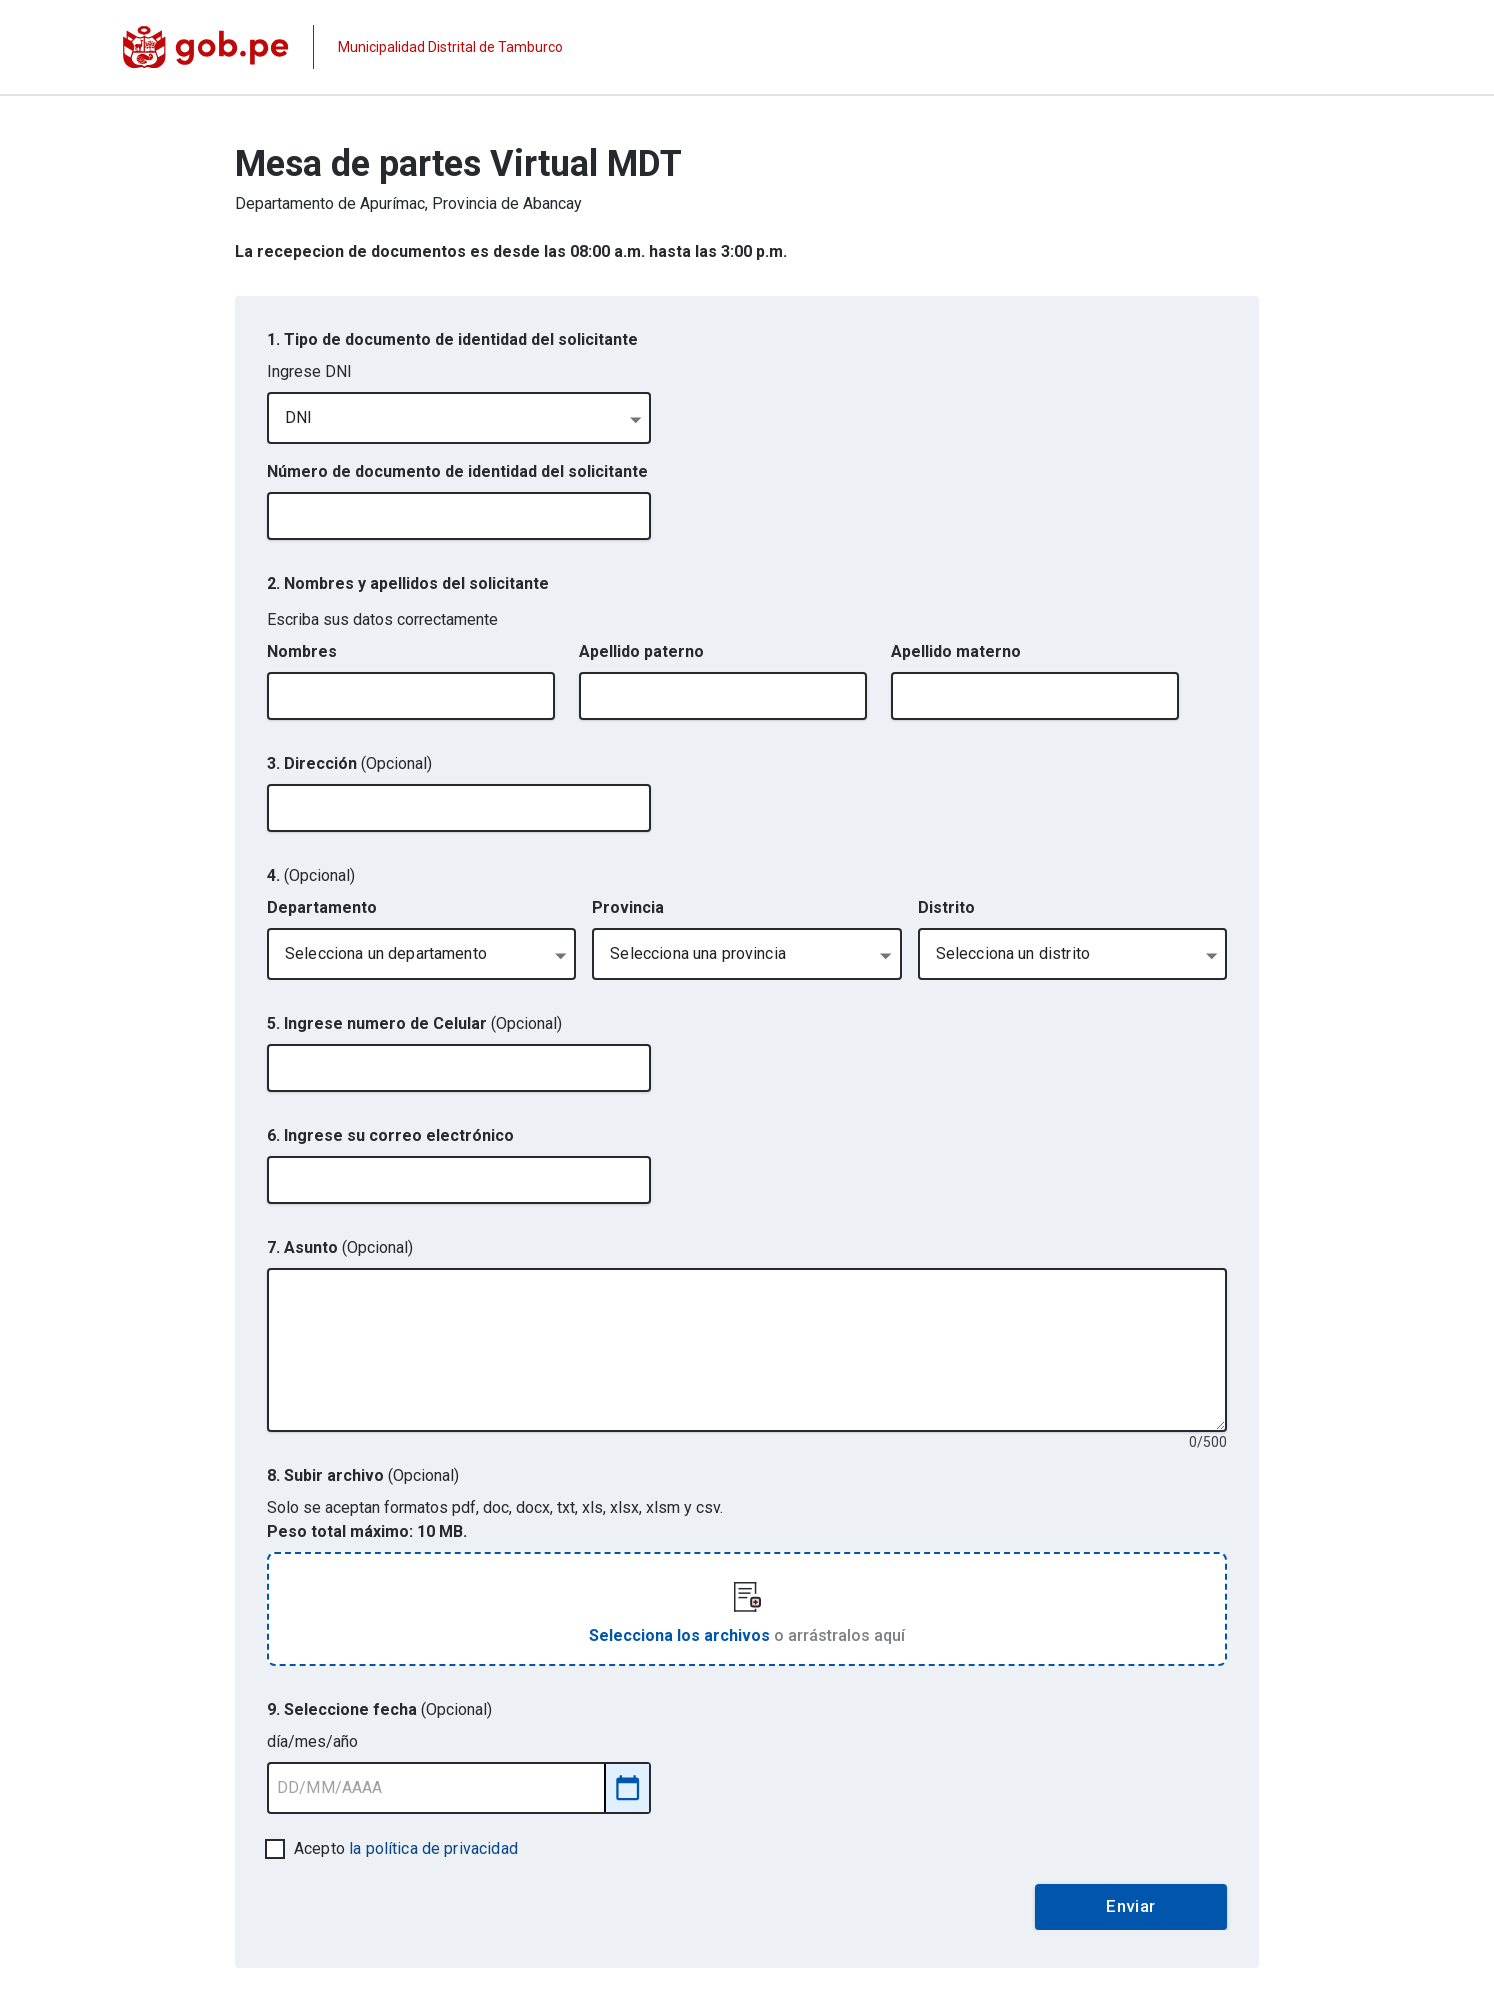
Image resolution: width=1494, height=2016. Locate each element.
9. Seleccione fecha (379, 1709)
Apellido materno (956, 651)
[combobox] (459, 418)
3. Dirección (349, 763)
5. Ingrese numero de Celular (414, 1023)
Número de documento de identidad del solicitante (457, 471)
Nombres (302, 651)
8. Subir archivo (363, 1475)
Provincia (628, 907)
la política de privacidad (433, 1848)
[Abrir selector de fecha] (627, 1787)
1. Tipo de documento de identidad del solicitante (452, 339)
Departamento (322, 907)
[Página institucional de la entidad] (343, 47)
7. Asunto (340, 1247)
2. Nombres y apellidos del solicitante (408, 583)
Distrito (946, 907)
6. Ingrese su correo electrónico (390, 1135)
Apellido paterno (641, 651)
